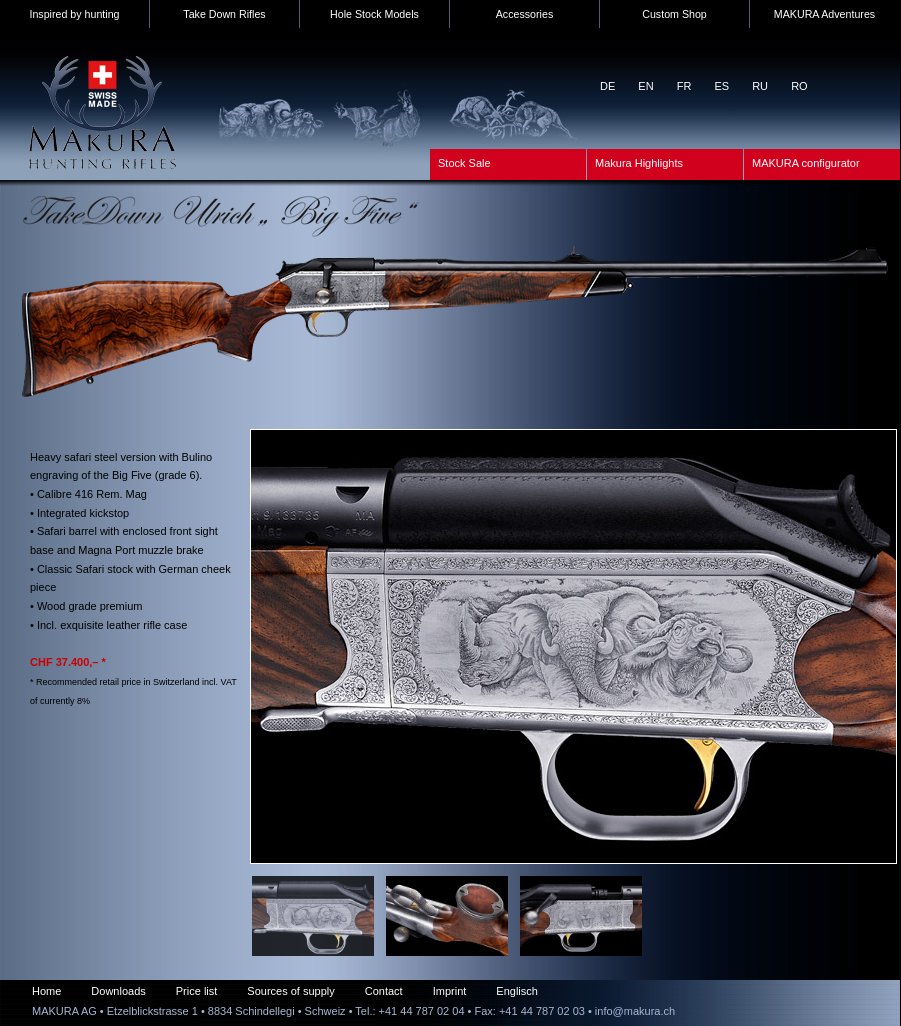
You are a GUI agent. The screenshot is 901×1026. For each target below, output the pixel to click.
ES (721, 86)
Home (46, 991)
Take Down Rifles (224, 14)
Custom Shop (674, 14)
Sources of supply (290, 991)
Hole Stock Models (374, 14)
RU (760, 86)
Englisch (517, 991)
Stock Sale (464, 163)
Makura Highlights (639, 163)
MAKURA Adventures (824, 14)
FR (684, 86)
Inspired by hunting (74, 14)
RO (799, 86)
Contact (384, 991)
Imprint (450, 991)
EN (645, 86)
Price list (197, 991)
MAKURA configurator (806, 163)
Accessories (524, 14)
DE (607, 86)
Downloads (118, 991)
